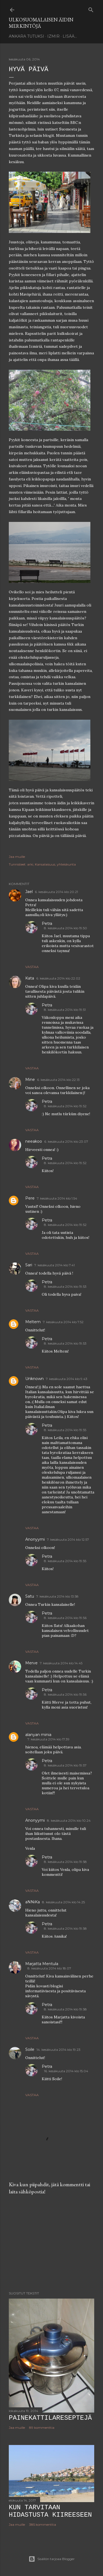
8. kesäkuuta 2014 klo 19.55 (65, 1430)
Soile (29, 2049)
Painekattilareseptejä (50, 2418)
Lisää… (70, 36)
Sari (28, 1264)
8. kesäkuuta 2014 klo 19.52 (65, 1106)
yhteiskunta (66, 864)
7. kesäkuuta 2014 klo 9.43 (66, 1379)
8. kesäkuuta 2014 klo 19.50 (65, 928)
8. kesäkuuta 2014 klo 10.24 (69, 1820)
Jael (29, 891)
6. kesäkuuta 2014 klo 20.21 (56, 892)
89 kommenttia (41, 2427)
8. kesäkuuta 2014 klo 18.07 (49, 1968)
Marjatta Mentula (41, 1963)
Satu (29, 1596)
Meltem (33, 1321)
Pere (30, 1198)
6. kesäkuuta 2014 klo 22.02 (58, 978)
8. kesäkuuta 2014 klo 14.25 (63, 1902)
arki (30, 864)
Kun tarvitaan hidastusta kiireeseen (50, 2511)
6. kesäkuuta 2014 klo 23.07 (66, 1141)
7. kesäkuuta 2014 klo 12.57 (68, 1539)
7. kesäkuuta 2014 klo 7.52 (63, 1322)
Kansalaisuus (45, 864)
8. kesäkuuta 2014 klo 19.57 (65, 1765)
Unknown (34, 1378)
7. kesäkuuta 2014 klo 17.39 (48, 1739)
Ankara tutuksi (26, 36)
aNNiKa (32, 1901)
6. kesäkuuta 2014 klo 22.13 (58, 1080)
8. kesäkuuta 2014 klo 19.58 (65, 1862)
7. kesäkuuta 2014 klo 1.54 (57, 1198)
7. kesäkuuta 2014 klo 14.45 (61, 1663)
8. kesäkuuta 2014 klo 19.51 (65, 1010)
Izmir (53, 36)
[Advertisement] (51, 2243)
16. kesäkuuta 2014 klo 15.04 (66, 2071)
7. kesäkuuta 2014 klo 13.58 (57, 1596)
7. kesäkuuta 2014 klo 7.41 (54, 1265)
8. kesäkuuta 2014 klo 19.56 (65, 1618)
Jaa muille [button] (17, 857)
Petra (47, 923)
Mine (30, 1079)
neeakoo (33, 1141)
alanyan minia (38, 1734)
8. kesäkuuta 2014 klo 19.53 (65, 1286)
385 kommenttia (42, 2524)
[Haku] (91, 8)
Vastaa (32, 967)
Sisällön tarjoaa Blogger (52, 2559)
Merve (31, 1662)
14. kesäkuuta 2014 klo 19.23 (58, 2050)
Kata (29, 978)
